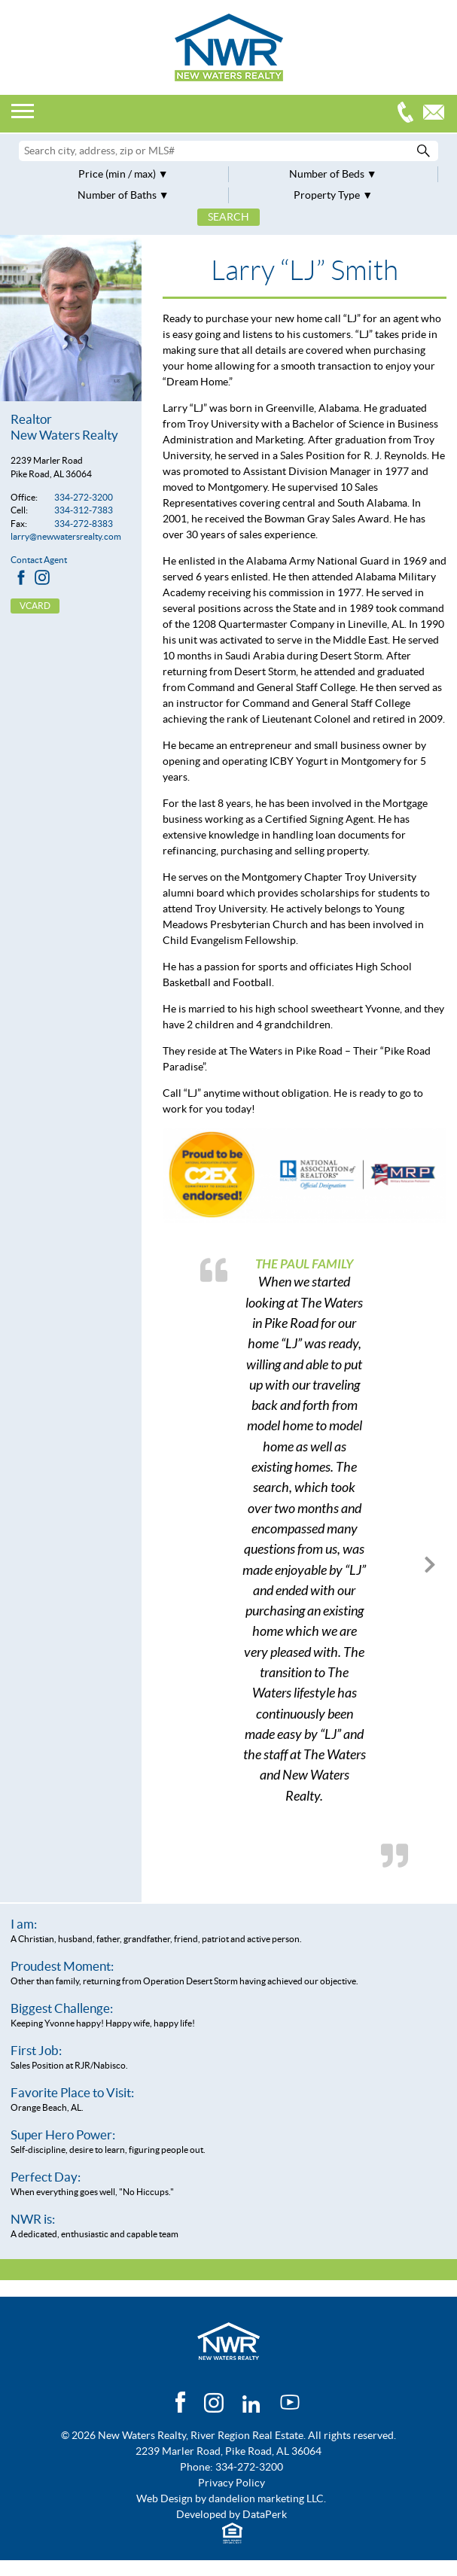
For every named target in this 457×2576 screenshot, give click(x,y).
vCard (35, 606)
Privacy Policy (231, 2483)
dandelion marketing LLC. (267, 2498)
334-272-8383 (83, 523)
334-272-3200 (409, 114)
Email (437, 114)
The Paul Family (304, 1264)
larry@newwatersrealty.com (66, 536)
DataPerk (264, 2514)
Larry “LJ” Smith (304, 270)
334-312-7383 (83, 510)
